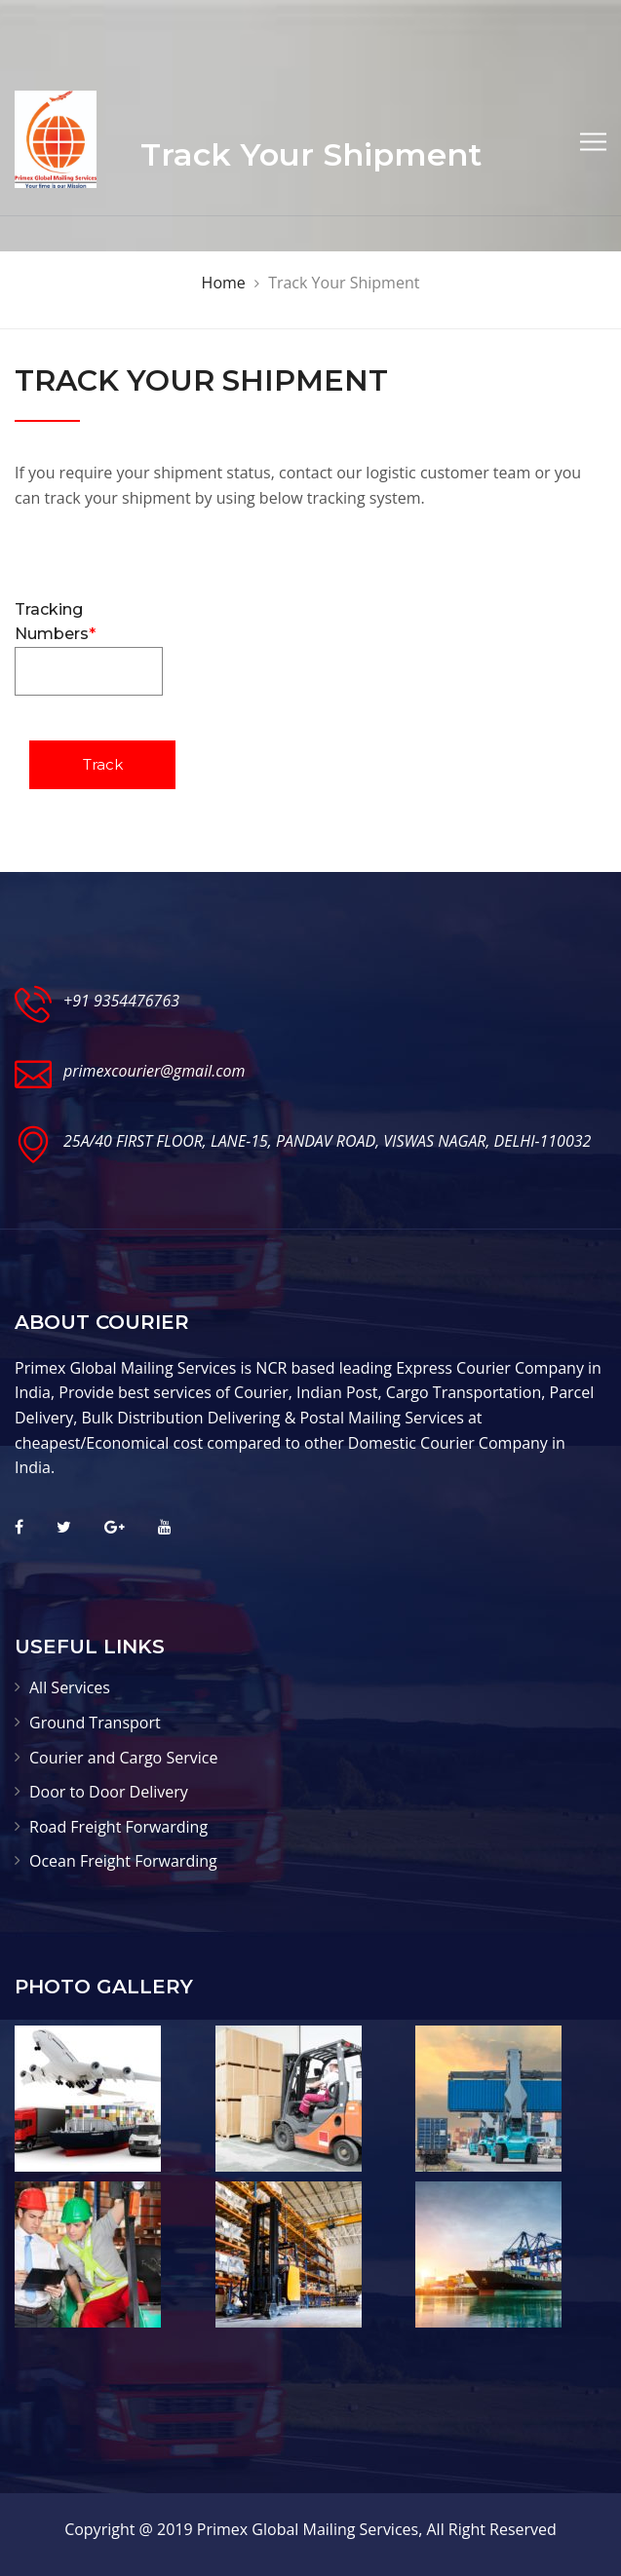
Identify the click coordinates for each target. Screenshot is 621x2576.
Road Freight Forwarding (118, 1826)
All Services (69, 1687)
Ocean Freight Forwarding (123, 1861)
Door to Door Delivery (108, 1791)
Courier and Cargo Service (123, 1757)
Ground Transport (95, 1722)
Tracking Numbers (89, 648)
